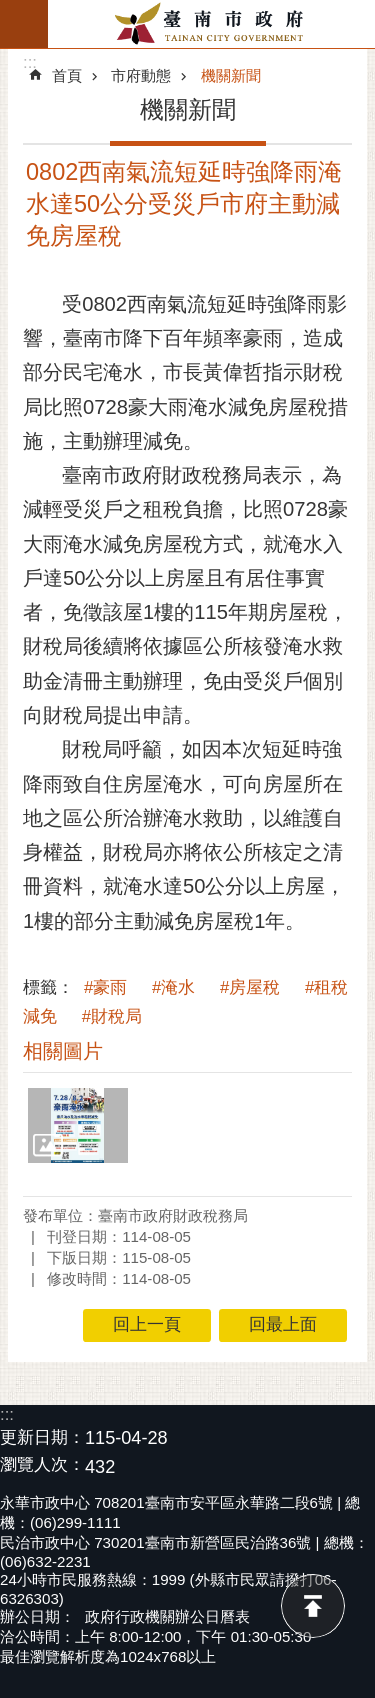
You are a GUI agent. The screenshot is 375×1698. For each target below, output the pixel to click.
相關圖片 (63, 1051)
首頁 (67, 75)
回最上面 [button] (283, 1324)
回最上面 (313, 1606)
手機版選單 (24, 24)
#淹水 (173, 987)
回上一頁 (147, 1324)
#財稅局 (112, 1016)
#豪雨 (105, 987)
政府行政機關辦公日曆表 (167, 1616)
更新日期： (42, 1437)
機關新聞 (231, 75)
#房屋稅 (250, 987)
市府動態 (141, 75)
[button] (78, 1125)
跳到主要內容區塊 (10, 10)
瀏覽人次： (42, 1465)
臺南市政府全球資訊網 (211, 24)
